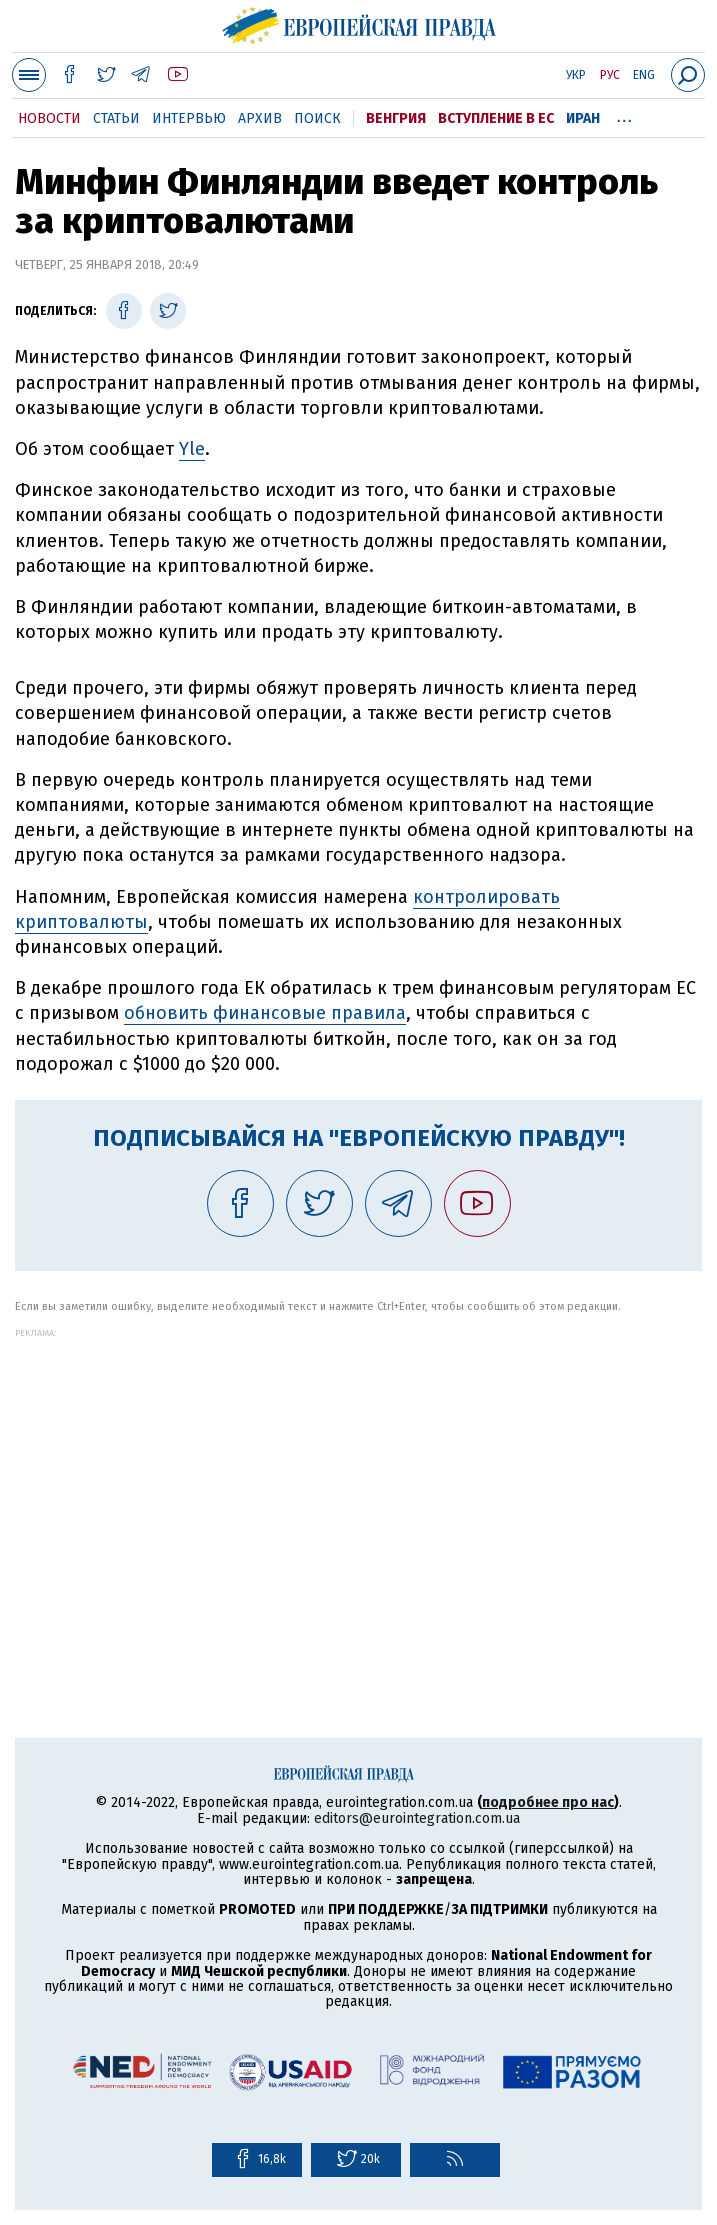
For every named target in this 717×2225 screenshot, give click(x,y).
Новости (49, 118)
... (624, 115)
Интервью (189, 118)
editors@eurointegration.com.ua (417, 1818)
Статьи (116, 118)
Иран (583, 118)
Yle (192, 449)
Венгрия (396, 118)
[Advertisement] (358, 1478)
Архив (260, 118)
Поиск (317, 118)
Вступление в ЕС (496, 118)
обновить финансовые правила (265, 1013)
